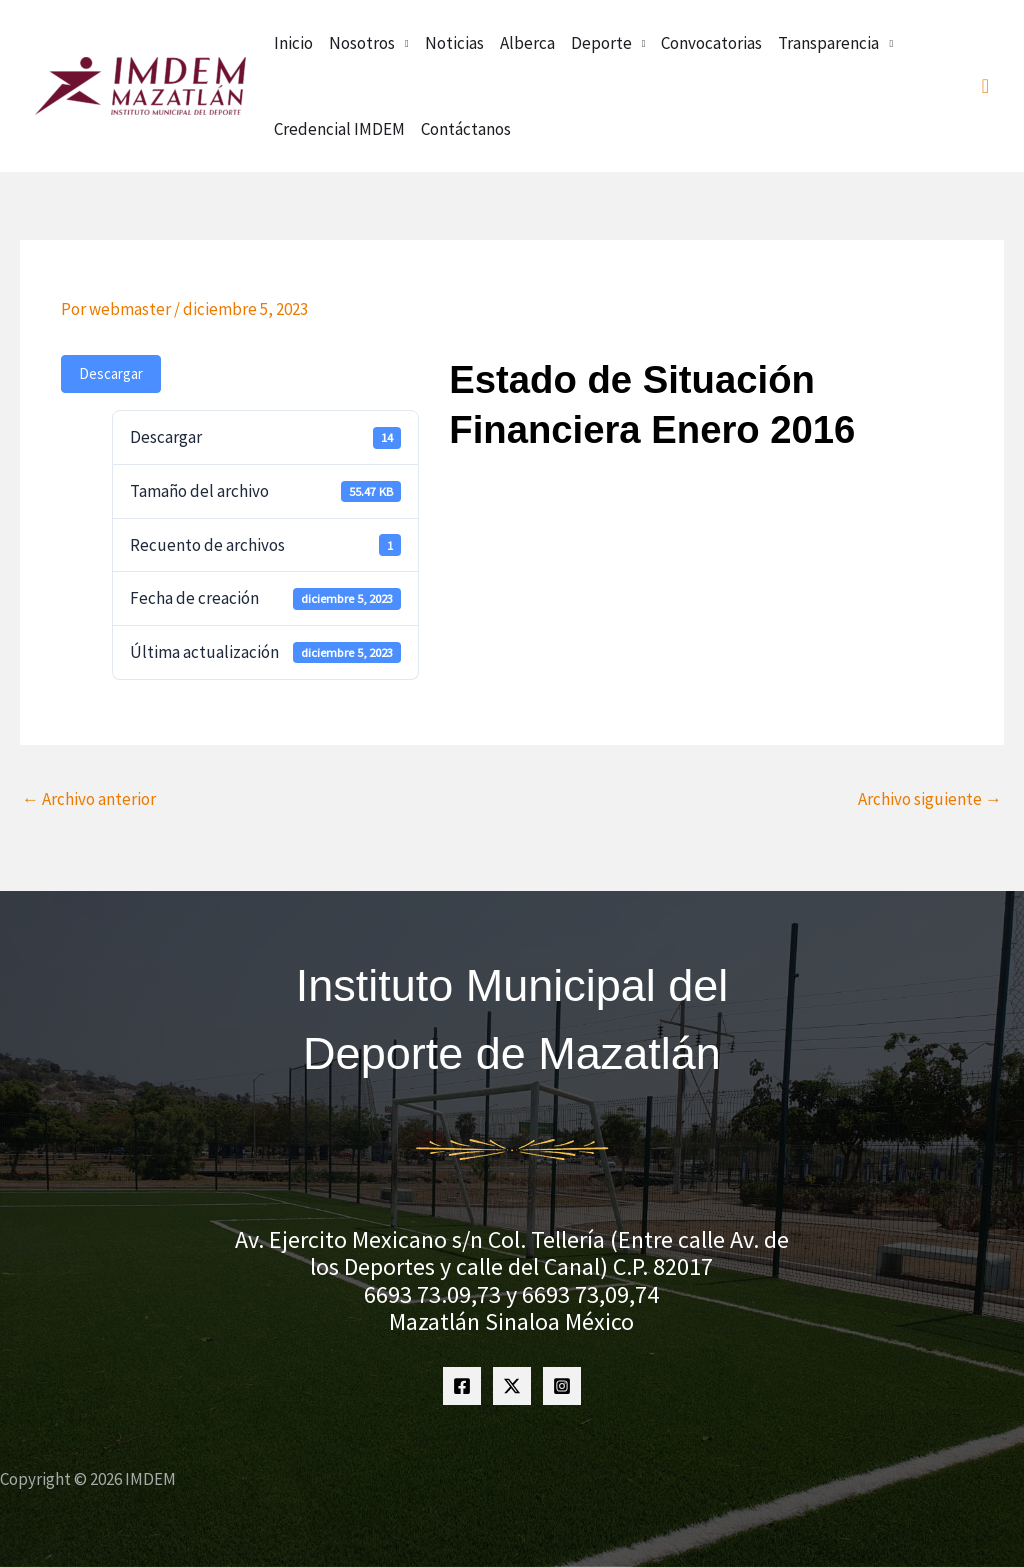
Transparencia (828, 43)
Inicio (293, 43)
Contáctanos (466, 129)
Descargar (111, 373)
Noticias (454, 43)
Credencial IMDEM (339, 129)
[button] (985, 86)
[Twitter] (512, 1386)
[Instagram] (562, 1386)
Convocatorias (711, 43)
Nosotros (362, 43)
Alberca (527, 43)
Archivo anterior (89, 799)
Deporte (601, 43)
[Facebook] (462, 1386)
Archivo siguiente (930, 799)
